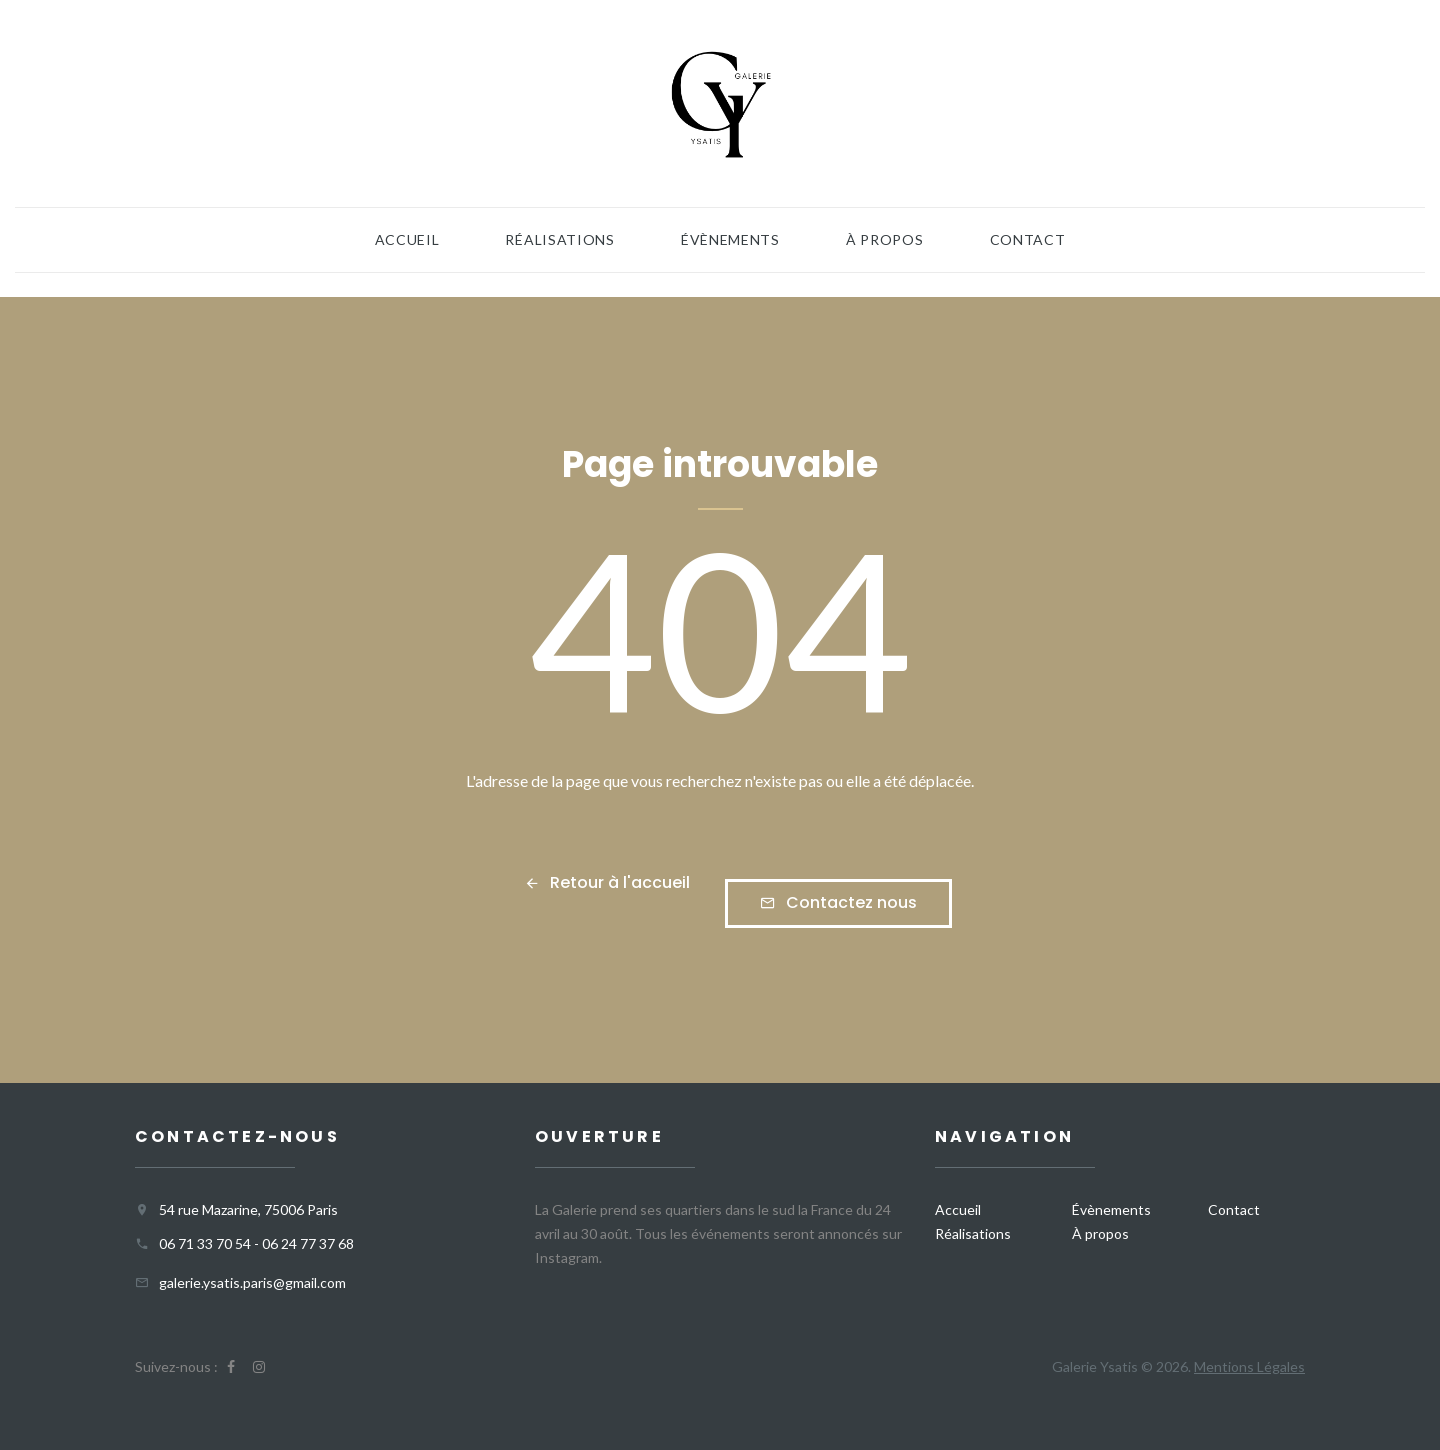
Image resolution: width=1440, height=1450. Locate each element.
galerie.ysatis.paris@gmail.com (252, 1282)
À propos (885, 240)
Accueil (407, 240)
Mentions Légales (1249, 1366)
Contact (1028, 240)
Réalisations (559, 240)
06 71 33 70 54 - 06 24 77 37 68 (256, 1243)
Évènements (730, 240)
